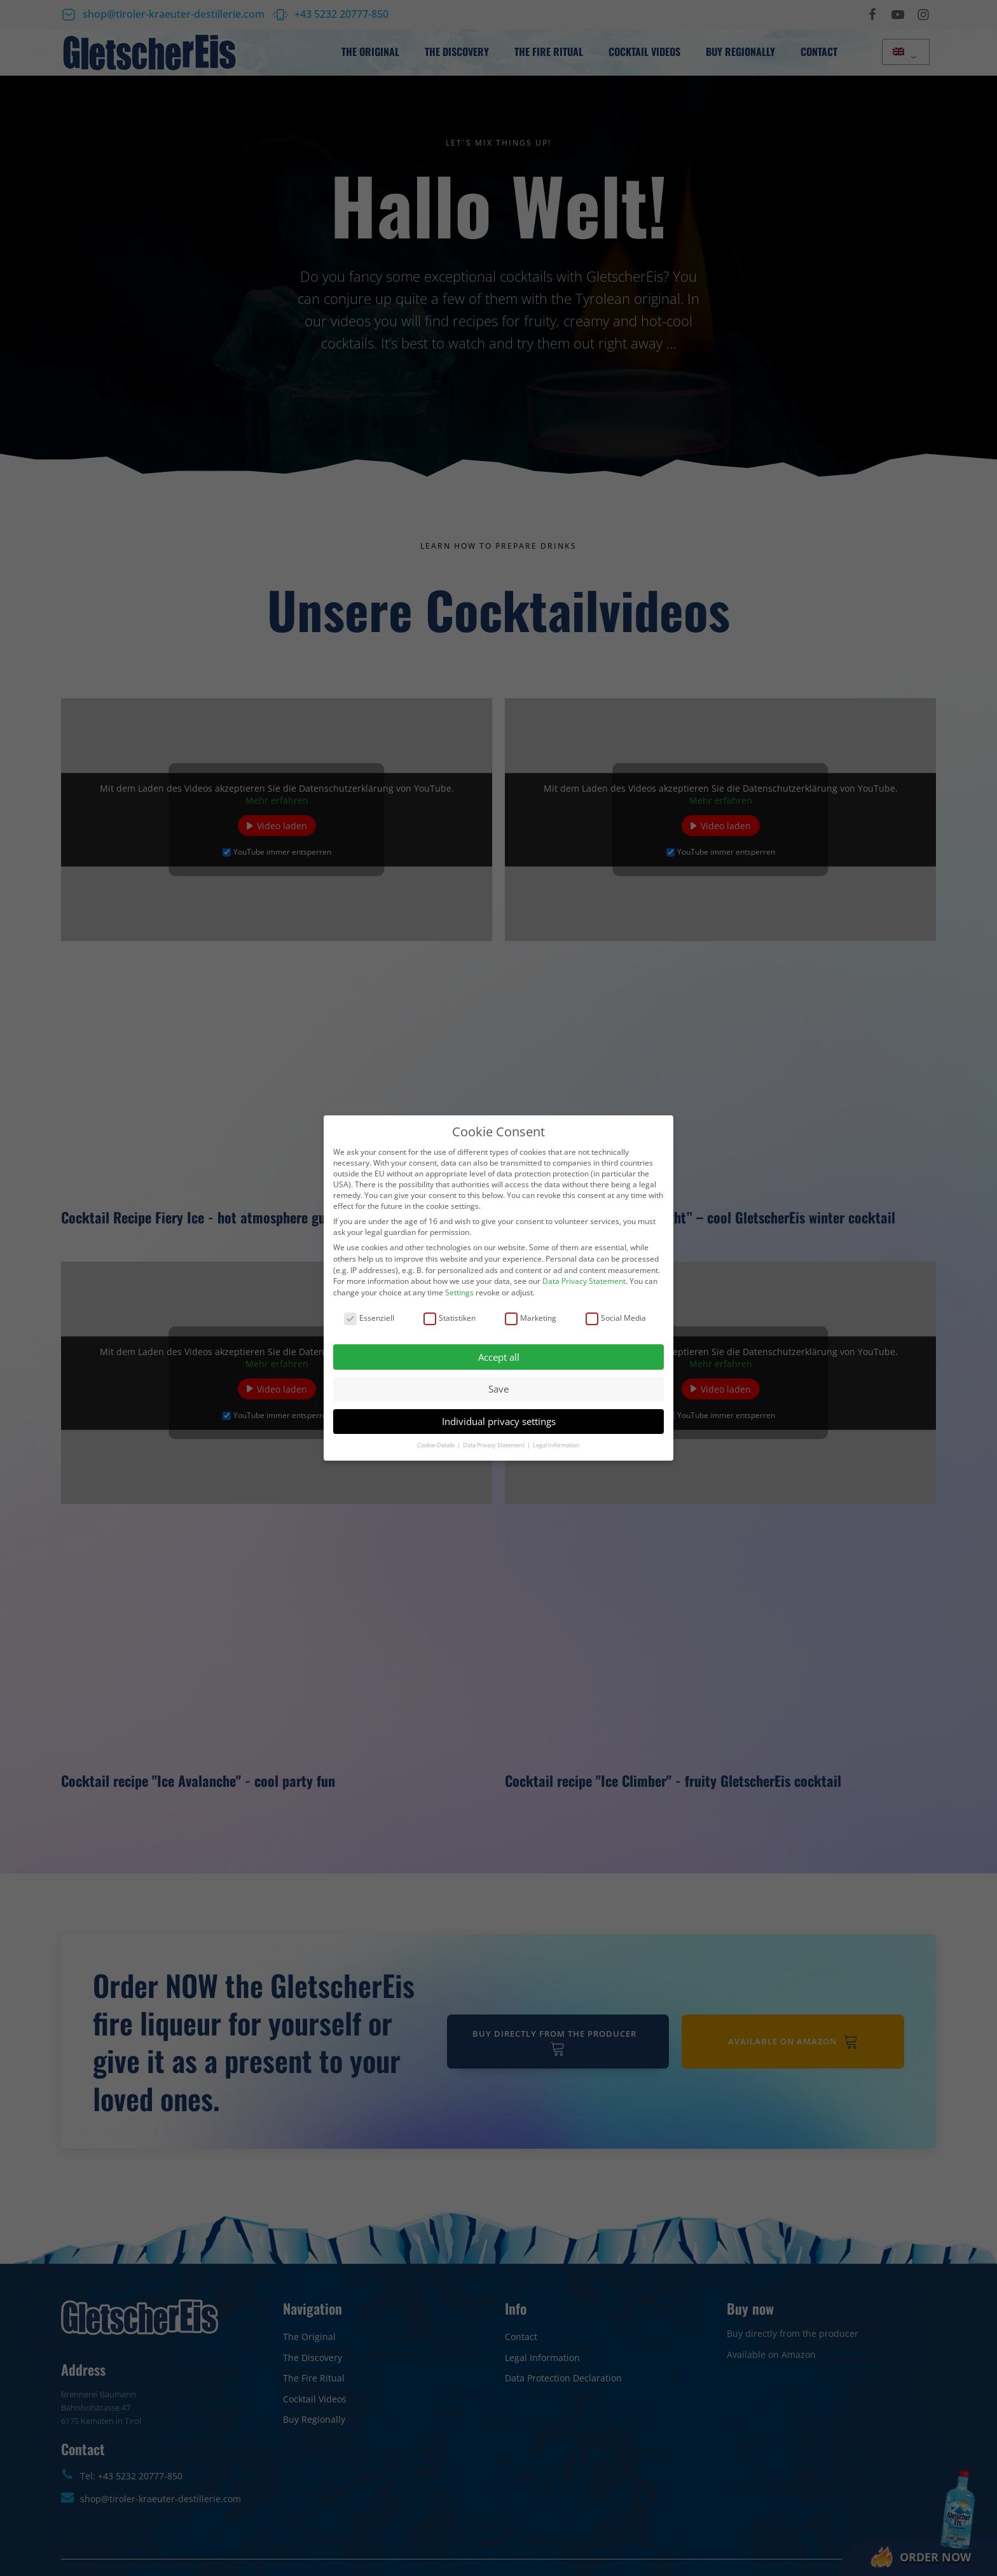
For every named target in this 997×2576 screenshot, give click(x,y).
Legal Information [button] (556, 1445)
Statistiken (449, 1317)
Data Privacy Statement (584, 1281)
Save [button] (498, 1388)
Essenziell (369, 1317)
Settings (459, 1292)
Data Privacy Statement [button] (494, 1445)
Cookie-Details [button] (436, 1445)
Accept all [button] (498, 1357)
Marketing (530, 1317)
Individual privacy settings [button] (499, 1421)
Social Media (616, 1317)
